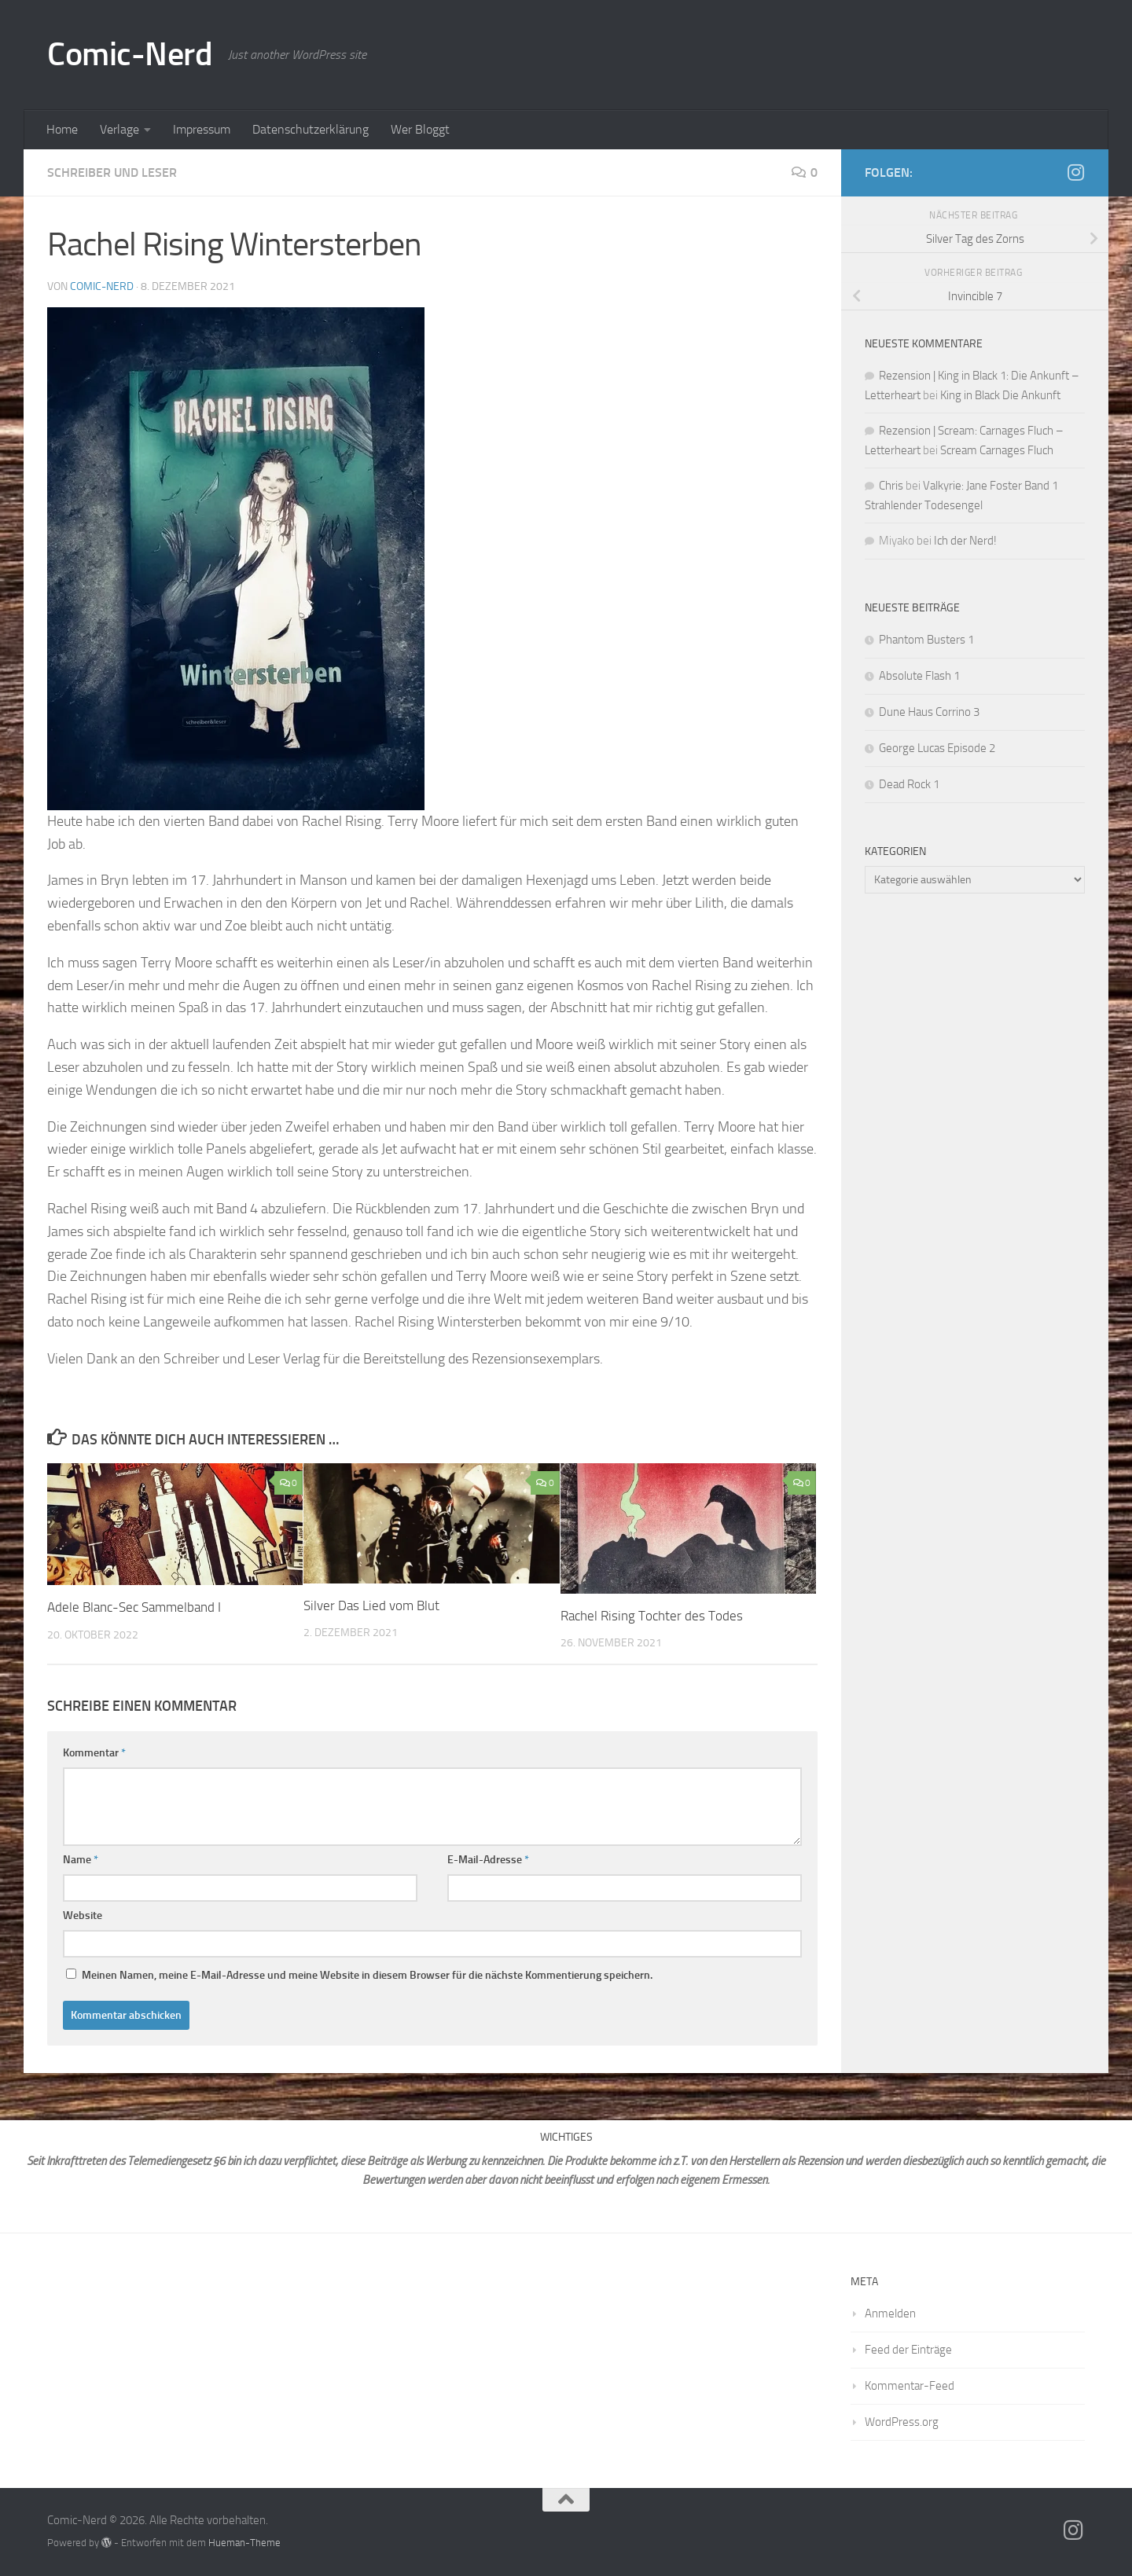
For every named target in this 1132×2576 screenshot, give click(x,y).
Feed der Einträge (908, 2350)
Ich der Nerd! (965, 541)
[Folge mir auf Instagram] (1075, 172)
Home (62, 129)
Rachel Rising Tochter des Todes (651, 1616)
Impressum (201, 129)
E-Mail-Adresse (488, 1859)
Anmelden (890, 2313)
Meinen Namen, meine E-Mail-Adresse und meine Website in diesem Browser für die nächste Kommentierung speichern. (367, 1975)
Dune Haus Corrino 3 (929, 712)
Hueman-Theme (244, 2542)
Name (80, 1859)
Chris (891, 486)
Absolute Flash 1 (919, 676)
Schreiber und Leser (112, 172)
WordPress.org (902, 2422)
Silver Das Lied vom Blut (371, 1605)
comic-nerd (102, 286)
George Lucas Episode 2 (937, 748)
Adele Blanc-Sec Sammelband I (135, 1607)
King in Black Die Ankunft (1000, 395)
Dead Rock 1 (909, 784)
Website (82, 1915)
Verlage (119, 129)
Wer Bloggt (420, 129)
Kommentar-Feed (909, 2386)
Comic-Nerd (129, 54)
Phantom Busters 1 (927, 640)
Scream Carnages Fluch (996, 450)
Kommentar (94, 1753)
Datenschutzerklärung (310, 129)
